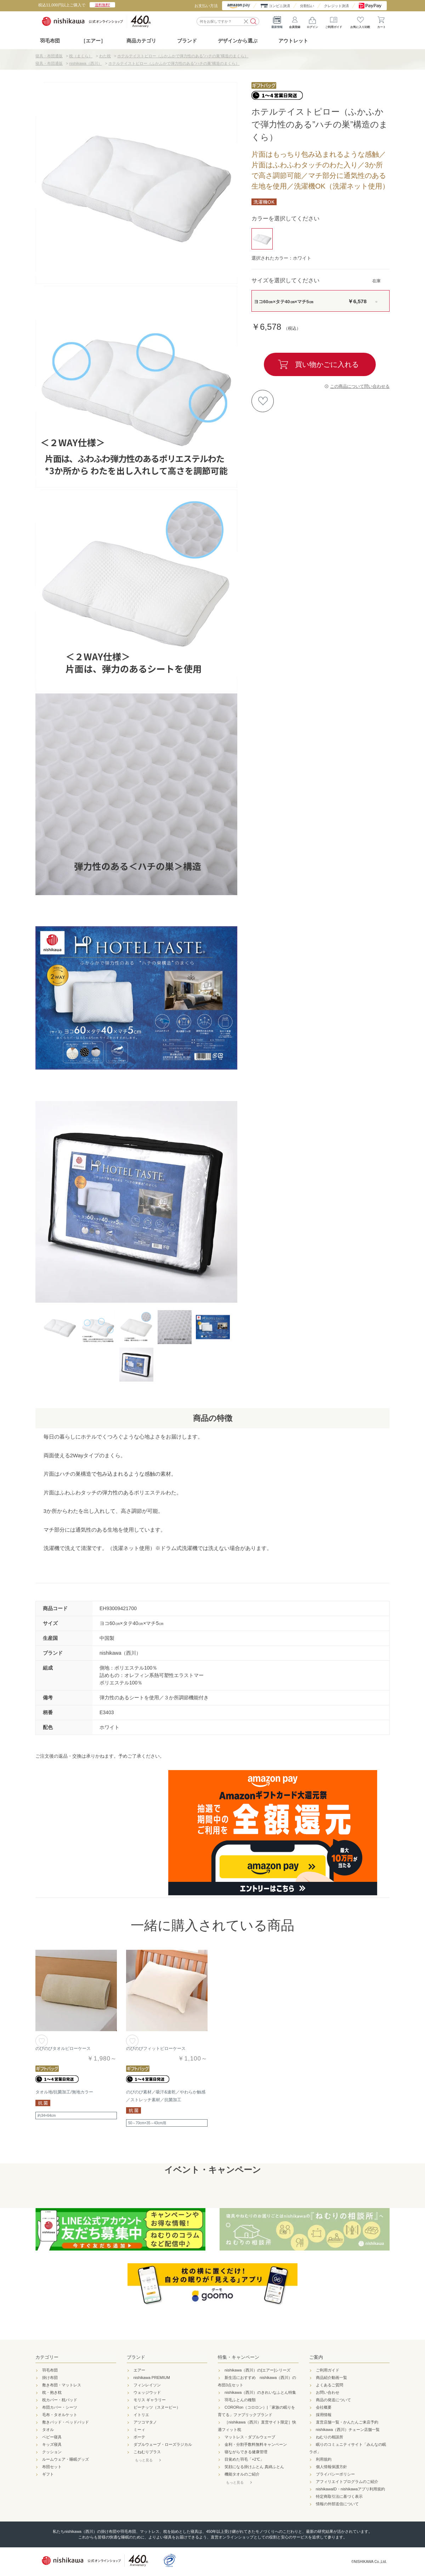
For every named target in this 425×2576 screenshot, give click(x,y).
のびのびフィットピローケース (156, 2048)
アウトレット (293, 41)
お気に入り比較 (360, 21)
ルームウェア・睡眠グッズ (65, 2459)
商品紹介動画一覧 (331, 2377)
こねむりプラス (147, 2452)
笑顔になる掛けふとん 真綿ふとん (254, 2467)
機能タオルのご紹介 (242, 2474)
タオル (48, 2429)
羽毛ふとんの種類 (240, 2400)
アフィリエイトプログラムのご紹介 (347, 2481)
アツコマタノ (145, 2422)
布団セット (52, 2467)
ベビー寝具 (52, 2437)
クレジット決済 (336, 6)
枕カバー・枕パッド (59, 2400)
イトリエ (141, 2415)
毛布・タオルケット (59, 2415)
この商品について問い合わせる (360, 386)
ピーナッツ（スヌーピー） (157, 2407)
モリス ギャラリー (150, 2400)
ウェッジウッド (147, 2392)
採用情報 (324, 2415)
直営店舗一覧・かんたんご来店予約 (347, 2422)
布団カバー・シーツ (59, 2407)
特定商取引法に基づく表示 (339, 2496)
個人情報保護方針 (331, 2467)
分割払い (307, 6)
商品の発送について (333, 2400)
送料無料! (102, 5)
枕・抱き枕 (52, 2392)
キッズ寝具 (52, 2444)
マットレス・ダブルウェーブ (250, 2437)
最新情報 (277, 21)
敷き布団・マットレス (61, 2385)
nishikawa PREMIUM (152, 2377)
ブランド (136, 2357)
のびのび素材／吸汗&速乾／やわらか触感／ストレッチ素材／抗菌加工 (165, 2096)
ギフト (48, 2474)
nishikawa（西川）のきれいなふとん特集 (260, 2392)
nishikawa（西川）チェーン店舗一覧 (348, 2429)
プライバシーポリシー (335, 2474)
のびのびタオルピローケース (63, 2048)
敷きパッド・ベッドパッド (65, 2422)
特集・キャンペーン (238, 2357)
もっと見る (144, 2460)
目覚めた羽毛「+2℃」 (244, 2459)
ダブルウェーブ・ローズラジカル (163, 2444)
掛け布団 (50, 2377)
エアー (139, 2370)
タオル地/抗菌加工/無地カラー (64, 2092)
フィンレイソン (147, 2385)
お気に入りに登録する (262, 401)
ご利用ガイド (333, 21)
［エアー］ (93, 41)
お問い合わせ (327, 2392)
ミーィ (139, 2429)
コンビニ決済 (279, 6)
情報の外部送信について (337, 2504)
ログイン (312, 21)
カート (381, 21)
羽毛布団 (50, 41)
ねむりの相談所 (329, 2437)
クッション (52, 2452)
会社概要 (324, 2407)
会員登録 (294, 21)
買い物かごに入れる (327, 364)
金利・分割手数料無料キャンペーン (256, 2444)
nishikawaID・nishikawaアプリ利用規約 (350, 2489)
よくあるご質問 (329, 2385)
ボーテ (139, 2437)
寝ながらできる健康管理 (246, 2452)
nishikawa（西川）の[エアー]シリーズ (257, 2370)
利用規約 (324, 2459)
